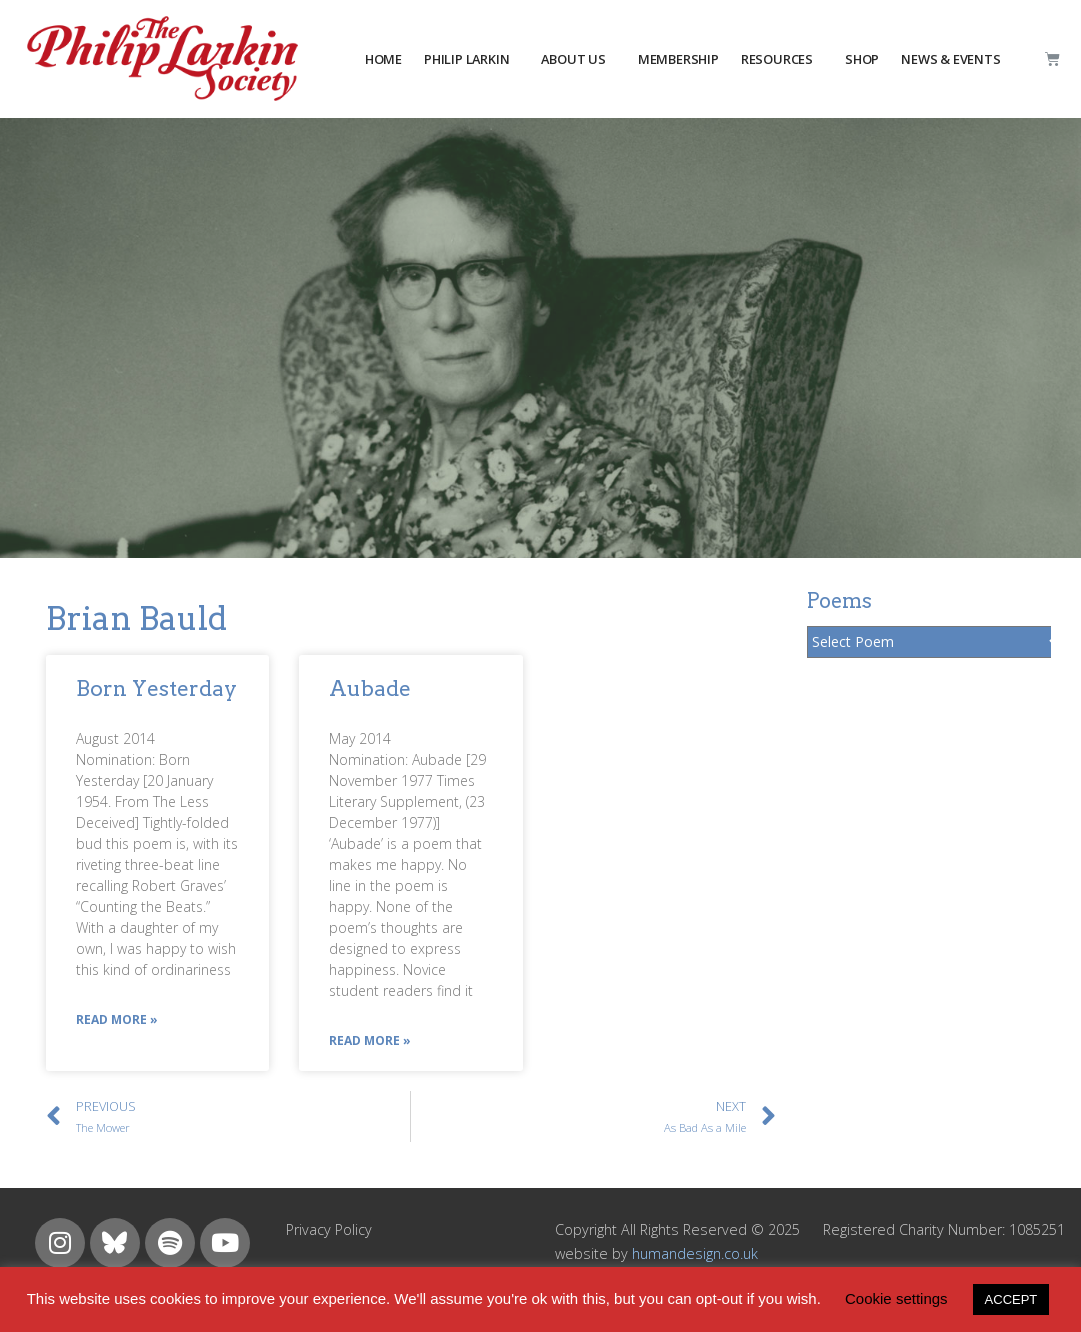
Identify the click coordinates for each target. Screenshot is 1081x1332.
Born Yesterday (156, 688)
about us (573, 59)
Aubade (370, 688)
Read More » (117, 1019)
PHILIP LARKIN (466, 59)
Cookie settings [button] (896, 1298)
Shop (862, 59)
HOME (383, 59)
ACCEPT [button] (1011, 1299)
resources (777, 59)
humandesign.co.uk (695, 1253)
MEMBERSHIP (678, 59)
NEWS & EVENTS (950, 59)
